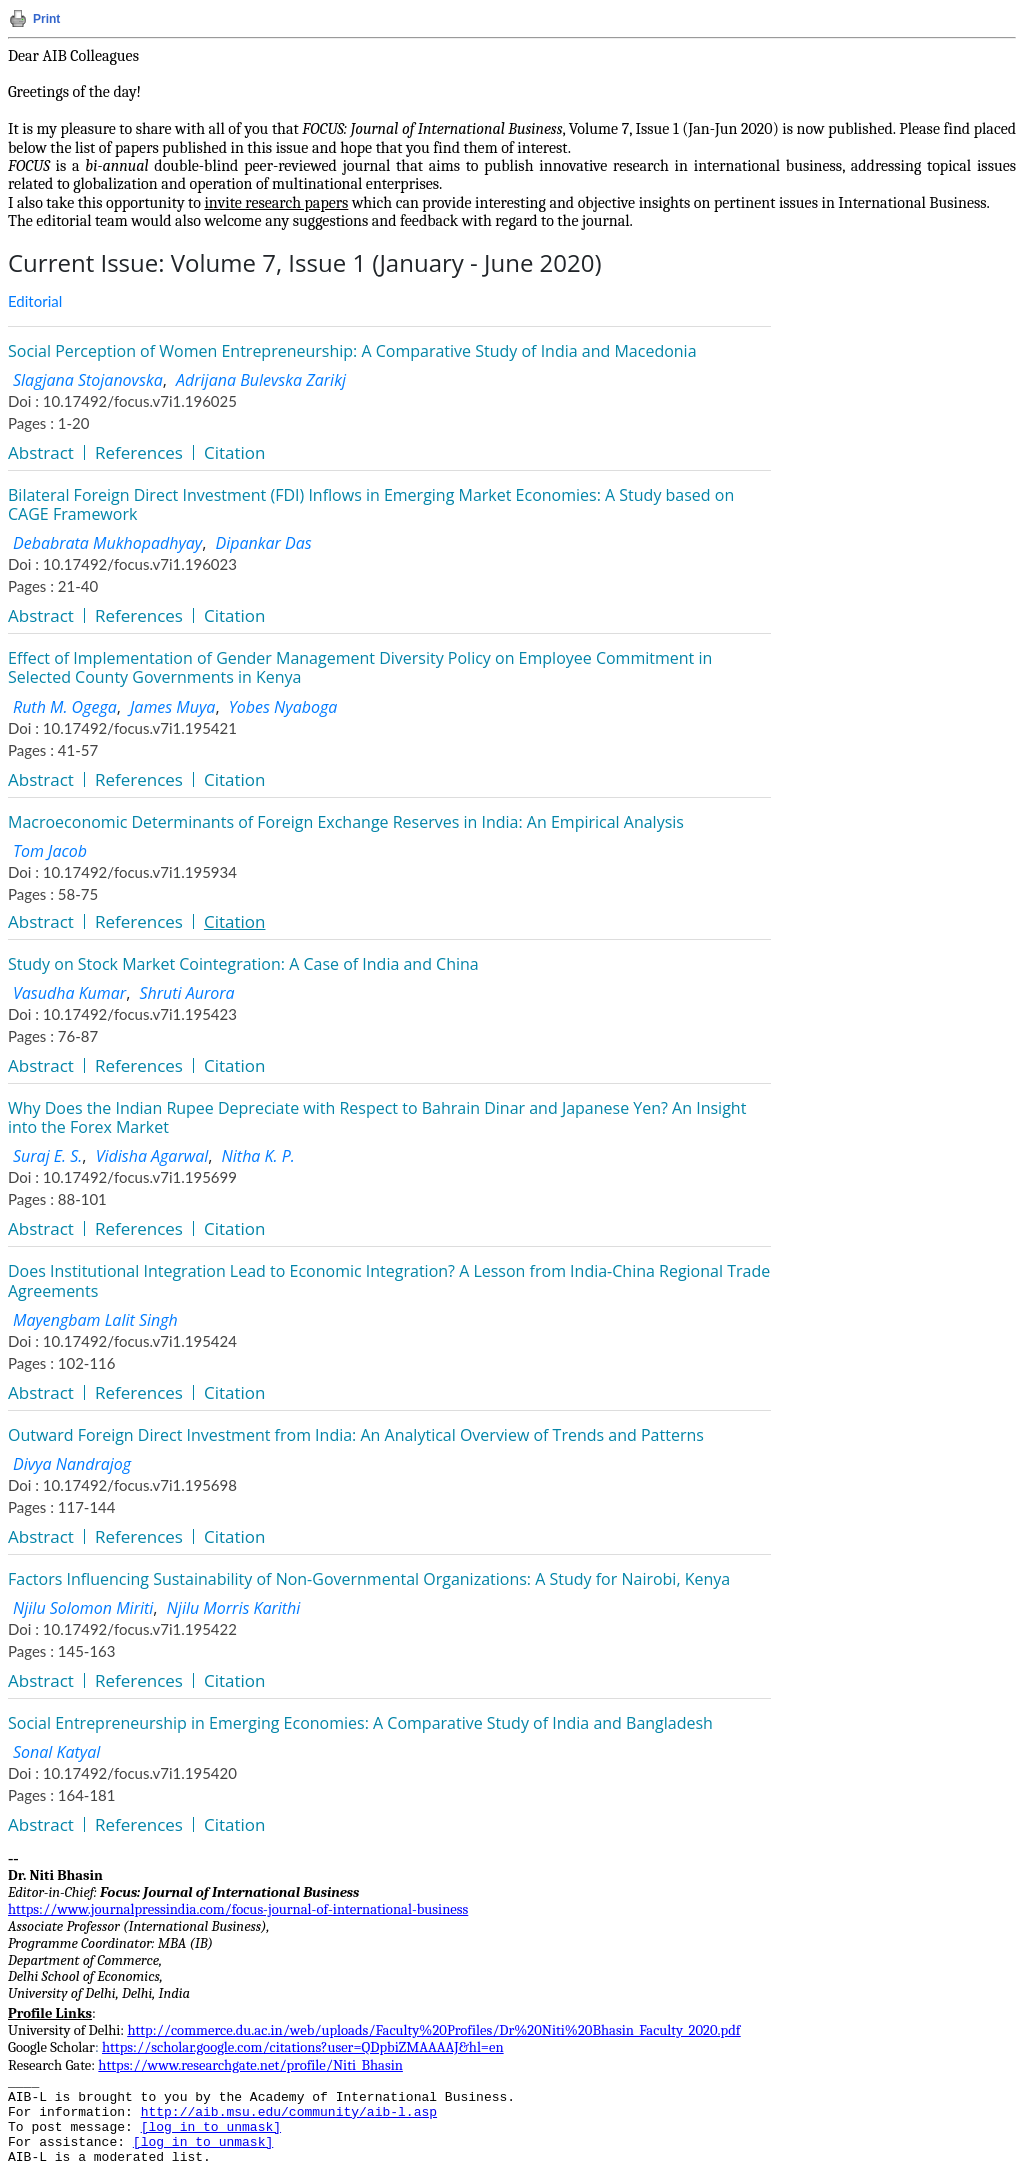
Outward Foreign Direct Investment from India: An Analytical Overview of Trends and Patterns (356, 1435)
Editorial (35, 301)
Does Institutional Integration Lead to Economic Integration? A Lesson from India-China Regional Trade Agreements (389, 1280)
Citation (235, 452)
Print (46, 19)
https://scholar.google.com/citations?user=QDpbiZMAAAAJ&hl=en (303, 2047)
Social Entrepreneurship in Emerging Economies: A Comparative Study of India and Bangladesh (360, 1723)
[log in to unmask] (211, 2127)
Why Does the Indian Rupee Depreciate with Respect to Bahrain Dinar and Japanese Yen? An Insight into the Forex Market (377, 1117)
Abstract (41, 452)
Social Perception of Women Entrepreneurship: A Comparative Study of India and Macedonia (352, 351)
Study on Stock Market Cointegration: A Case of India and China (243, 964)
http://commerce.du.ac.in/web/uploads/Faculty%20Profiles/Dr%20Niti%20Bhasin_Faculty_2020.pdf (433, 2030)
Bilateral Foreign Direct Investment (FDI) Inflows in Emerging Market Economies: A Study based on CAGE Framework (371, 504)
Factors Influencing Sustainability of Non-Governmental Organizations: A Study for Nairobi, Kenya (369, 1579)
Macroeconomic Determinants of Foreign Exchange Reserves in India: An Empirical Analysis (346, 822)
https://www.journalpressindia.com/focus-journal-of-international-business (238, 1909)
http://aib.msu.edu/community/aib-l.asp (289, 2112)
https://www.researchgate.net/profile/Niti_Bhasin (250, 2065)
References (139, 452)
